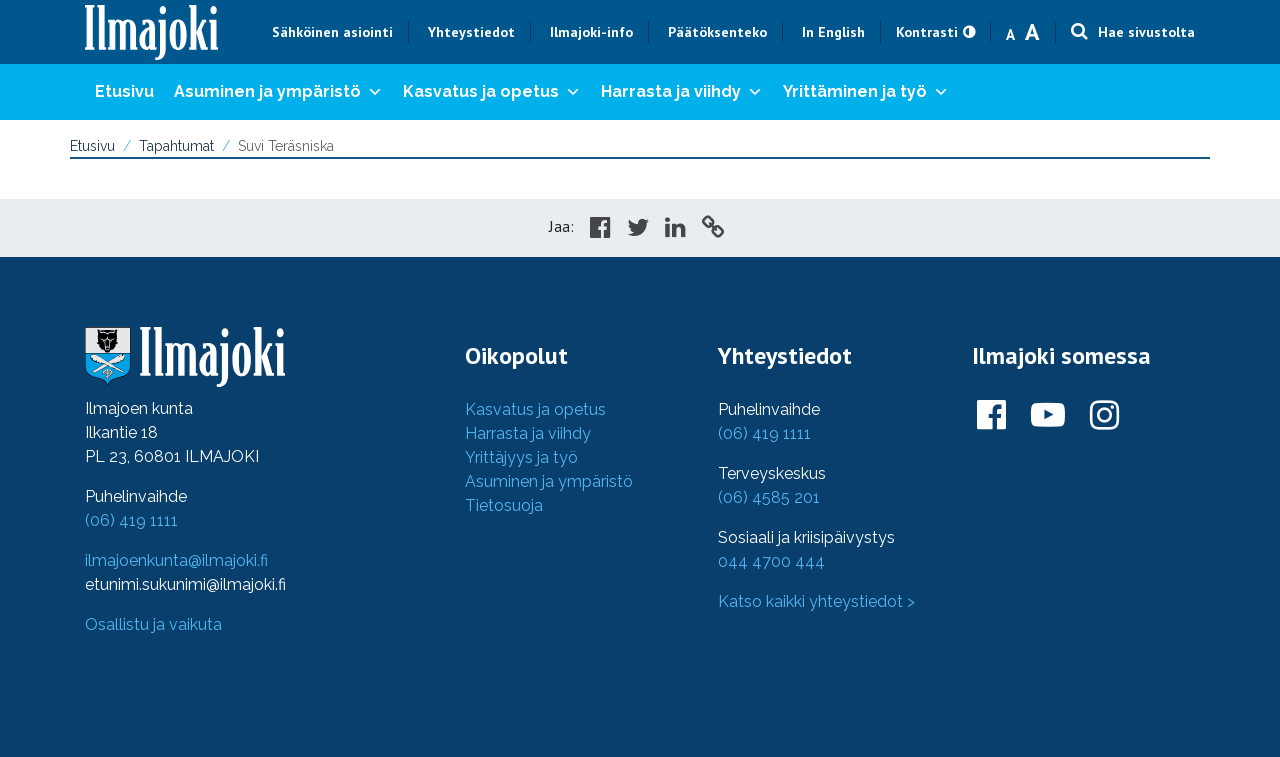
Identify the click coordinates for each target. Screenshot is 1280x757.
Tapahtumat (176, 146)
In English (833, 32)
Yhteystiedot (471, 32)
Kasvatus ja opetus (492, 92)
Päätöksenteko (717, 32)
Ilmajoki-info (591, 32)
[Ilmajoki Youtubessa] (1048, 416)
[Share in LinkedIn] (675, 230)
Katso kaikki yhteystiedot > (816, 601)
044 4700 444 (771, 561)
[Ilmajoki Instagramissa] (1104, 416)
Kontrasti (927, 32)
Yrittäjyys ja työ (521, 457)
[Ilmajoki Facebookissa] (991, 416)
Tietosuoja (504, 505)
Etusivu (124, 91)
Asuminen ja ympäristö (278, 92)
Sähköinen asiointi (332, 32)
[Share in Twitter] (638, 230)
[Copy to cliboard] (713, 230)
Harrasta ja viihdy (682, 92)
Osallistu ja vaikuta (153, 624)
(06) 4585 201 (769, 497)
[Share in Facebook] (600, 230)
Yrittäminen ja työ (866, 92)
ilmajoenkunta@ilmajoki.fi (176, 560)
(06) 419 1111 (131, 520)
